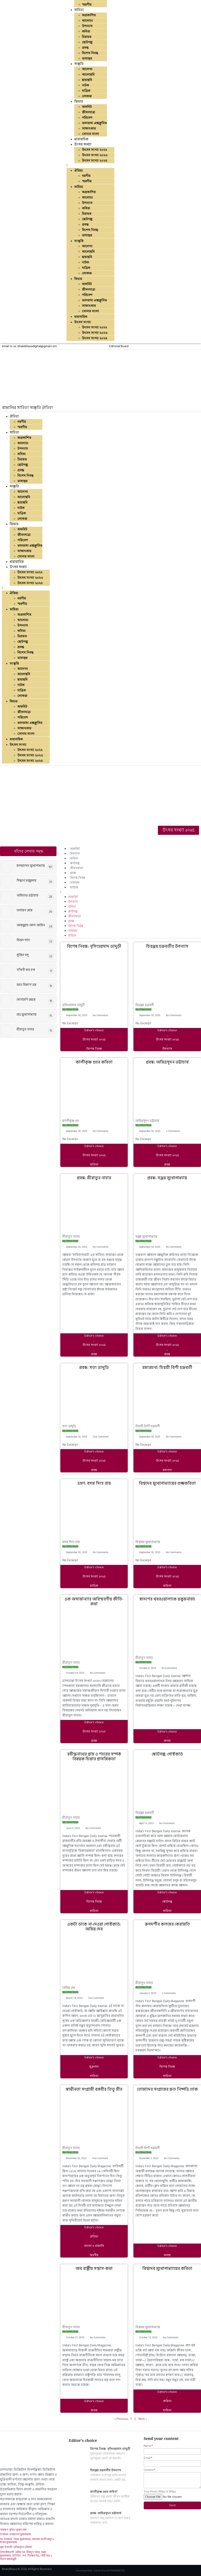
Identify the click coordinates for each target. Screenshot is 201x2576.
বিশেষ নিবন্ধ (90, 53)
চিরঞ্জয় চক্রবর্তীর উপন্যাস (105, 2470)
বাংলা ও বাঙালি (94, 2246)
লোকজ (87, 96)
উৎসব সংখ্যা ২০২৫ (94, 160)
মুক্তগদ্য (94, 2066)
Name (147, 2446)
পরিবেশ (87, 117)
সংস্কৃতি (79, 64)
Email (147, 2458)
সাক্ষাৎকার (89, 128)
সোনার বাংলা (90, 134)
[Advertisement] (101, 795)
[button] (90, 165)
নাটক (85, 85)
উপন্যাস (87, 26)
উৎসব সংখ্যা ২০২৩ (95, 155)
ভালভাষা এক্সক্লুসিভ (94, 123)
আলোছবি (88, 74)
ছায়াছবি (87, 80)
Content (149, 2470)
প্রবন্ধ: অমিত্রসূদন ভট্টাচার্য (105, 2513)
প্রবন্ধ (85, 47)
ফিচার (78, 101)
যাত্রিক (86, 91)
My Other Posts (70, 1009)
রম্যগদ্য (167, 1470)
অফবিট (87, 107)
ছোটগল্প (87, 42)
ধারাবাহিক (81, 139)
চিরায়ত (87, 37)
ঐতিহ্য (78, 170)
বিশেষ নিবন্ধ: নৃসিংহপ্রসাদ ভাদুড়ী (110, 2448)
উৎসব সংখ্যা (82, 144)
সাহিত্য (79, 10)
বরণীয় (86, 176)
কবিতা (86, 31)
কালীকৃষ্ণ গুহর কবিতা (103, 2491)
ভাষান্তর (87, 58)
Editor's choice (94, 1030)
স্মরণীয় (87, 4)
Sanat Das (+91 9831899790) (109, 2570)
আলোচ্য (87, 20)
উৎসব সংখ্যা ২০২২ (94, 150)
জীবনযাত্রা (88, 112)
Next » (143, 2418)
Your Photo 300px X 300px (160, 2491)
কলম (167, 1740)
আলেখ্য (87, 69)
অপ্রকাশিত (89, 15)
